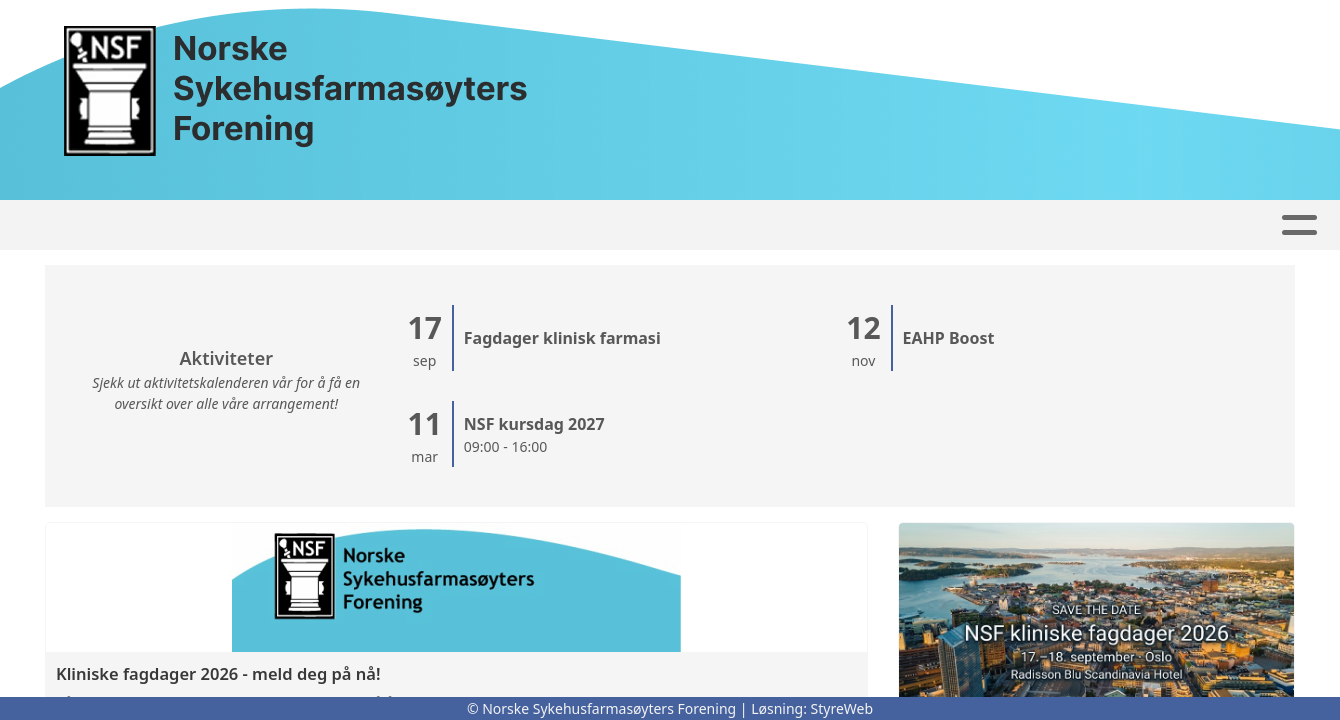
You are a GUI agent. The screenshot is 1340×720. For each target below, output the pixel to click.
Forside (178, 225)
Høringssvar (398, 225)
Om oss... (809, 225)
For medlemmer (1116, 225)
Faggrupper (545, 225)
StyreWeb (842, 708)
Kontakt (684, 225)
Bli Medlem (948, 225)
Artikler (277, 225)
